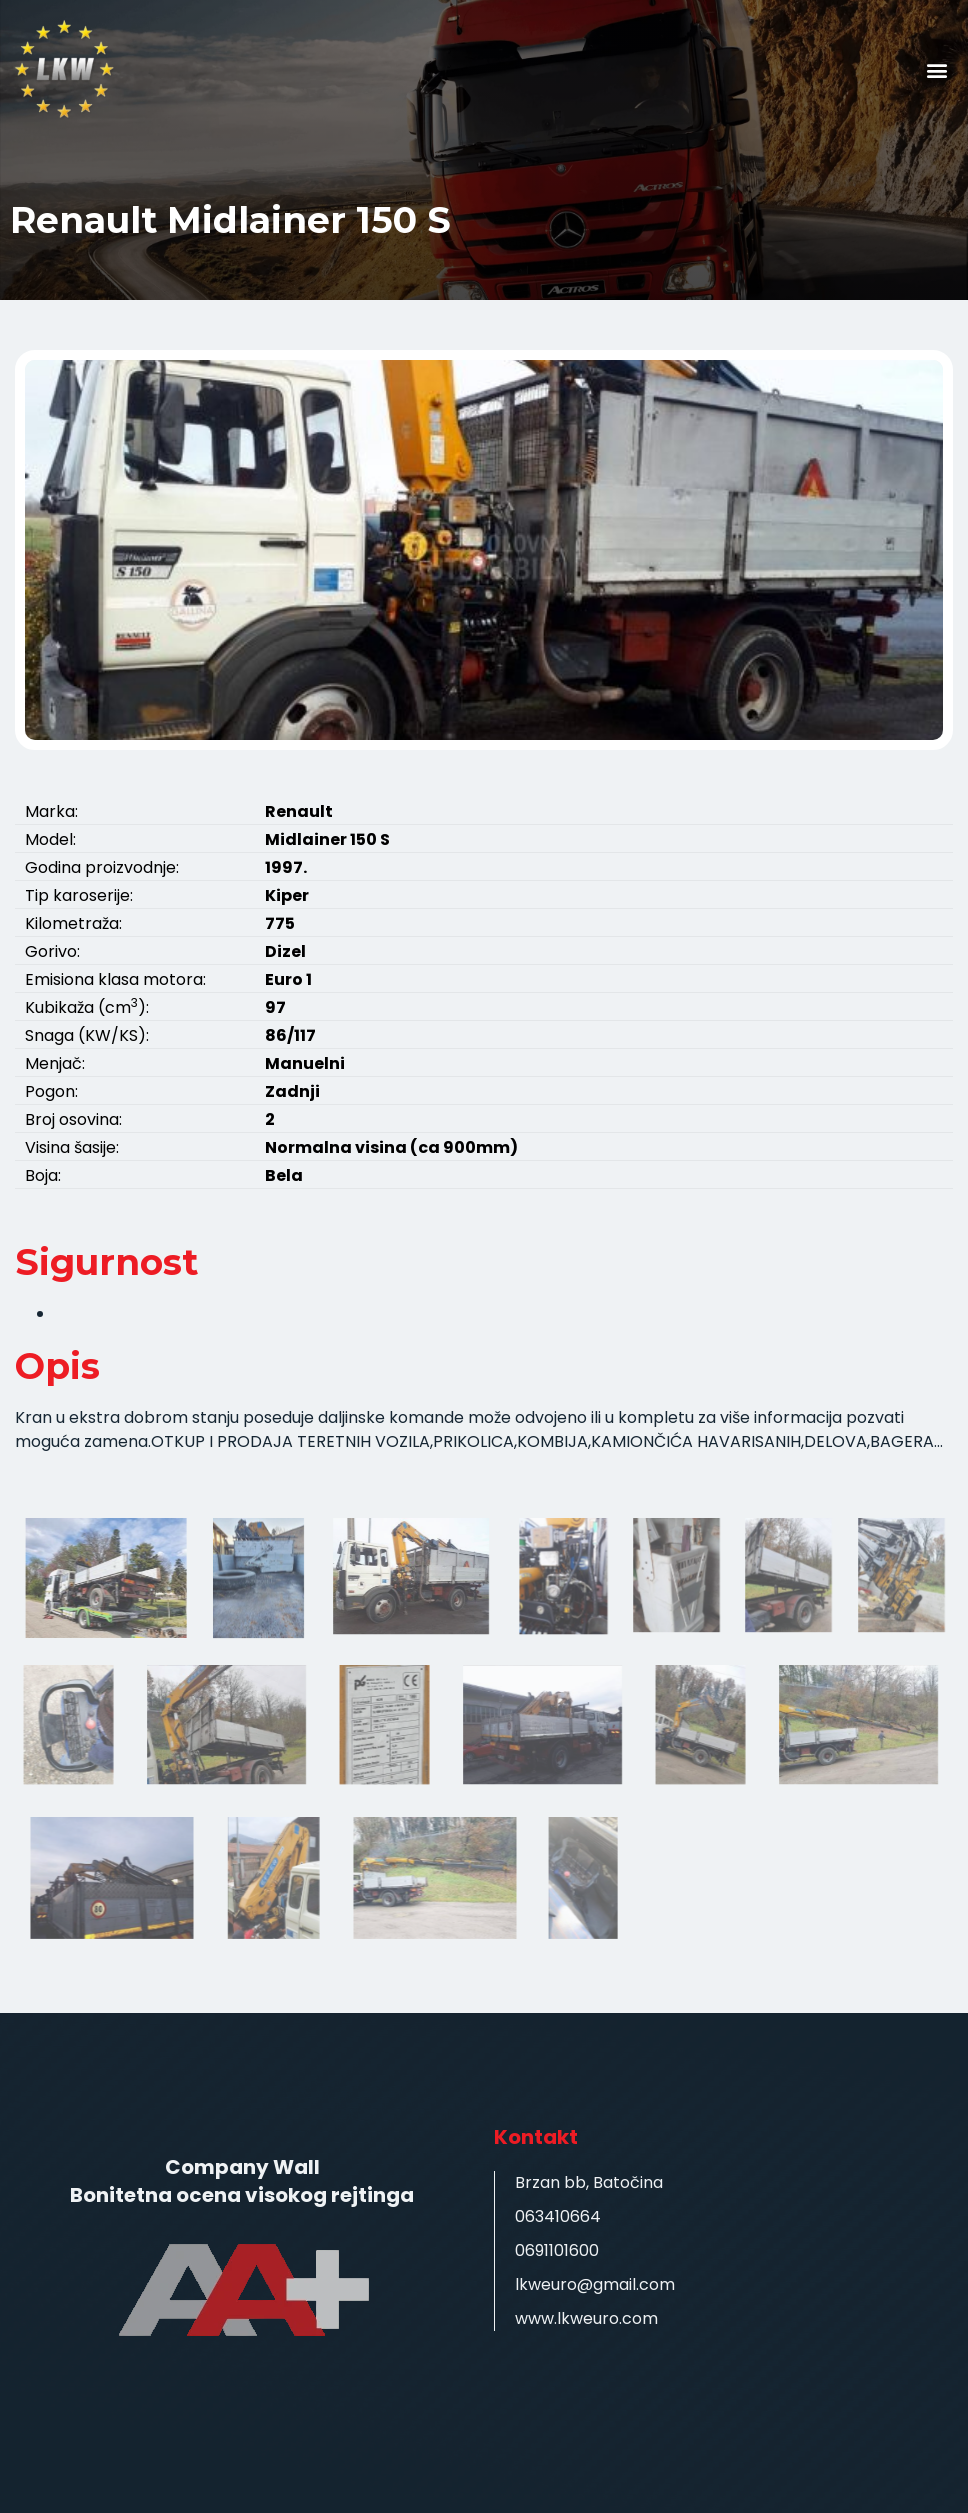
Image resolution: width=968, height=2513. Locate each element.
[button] (936, 70)
